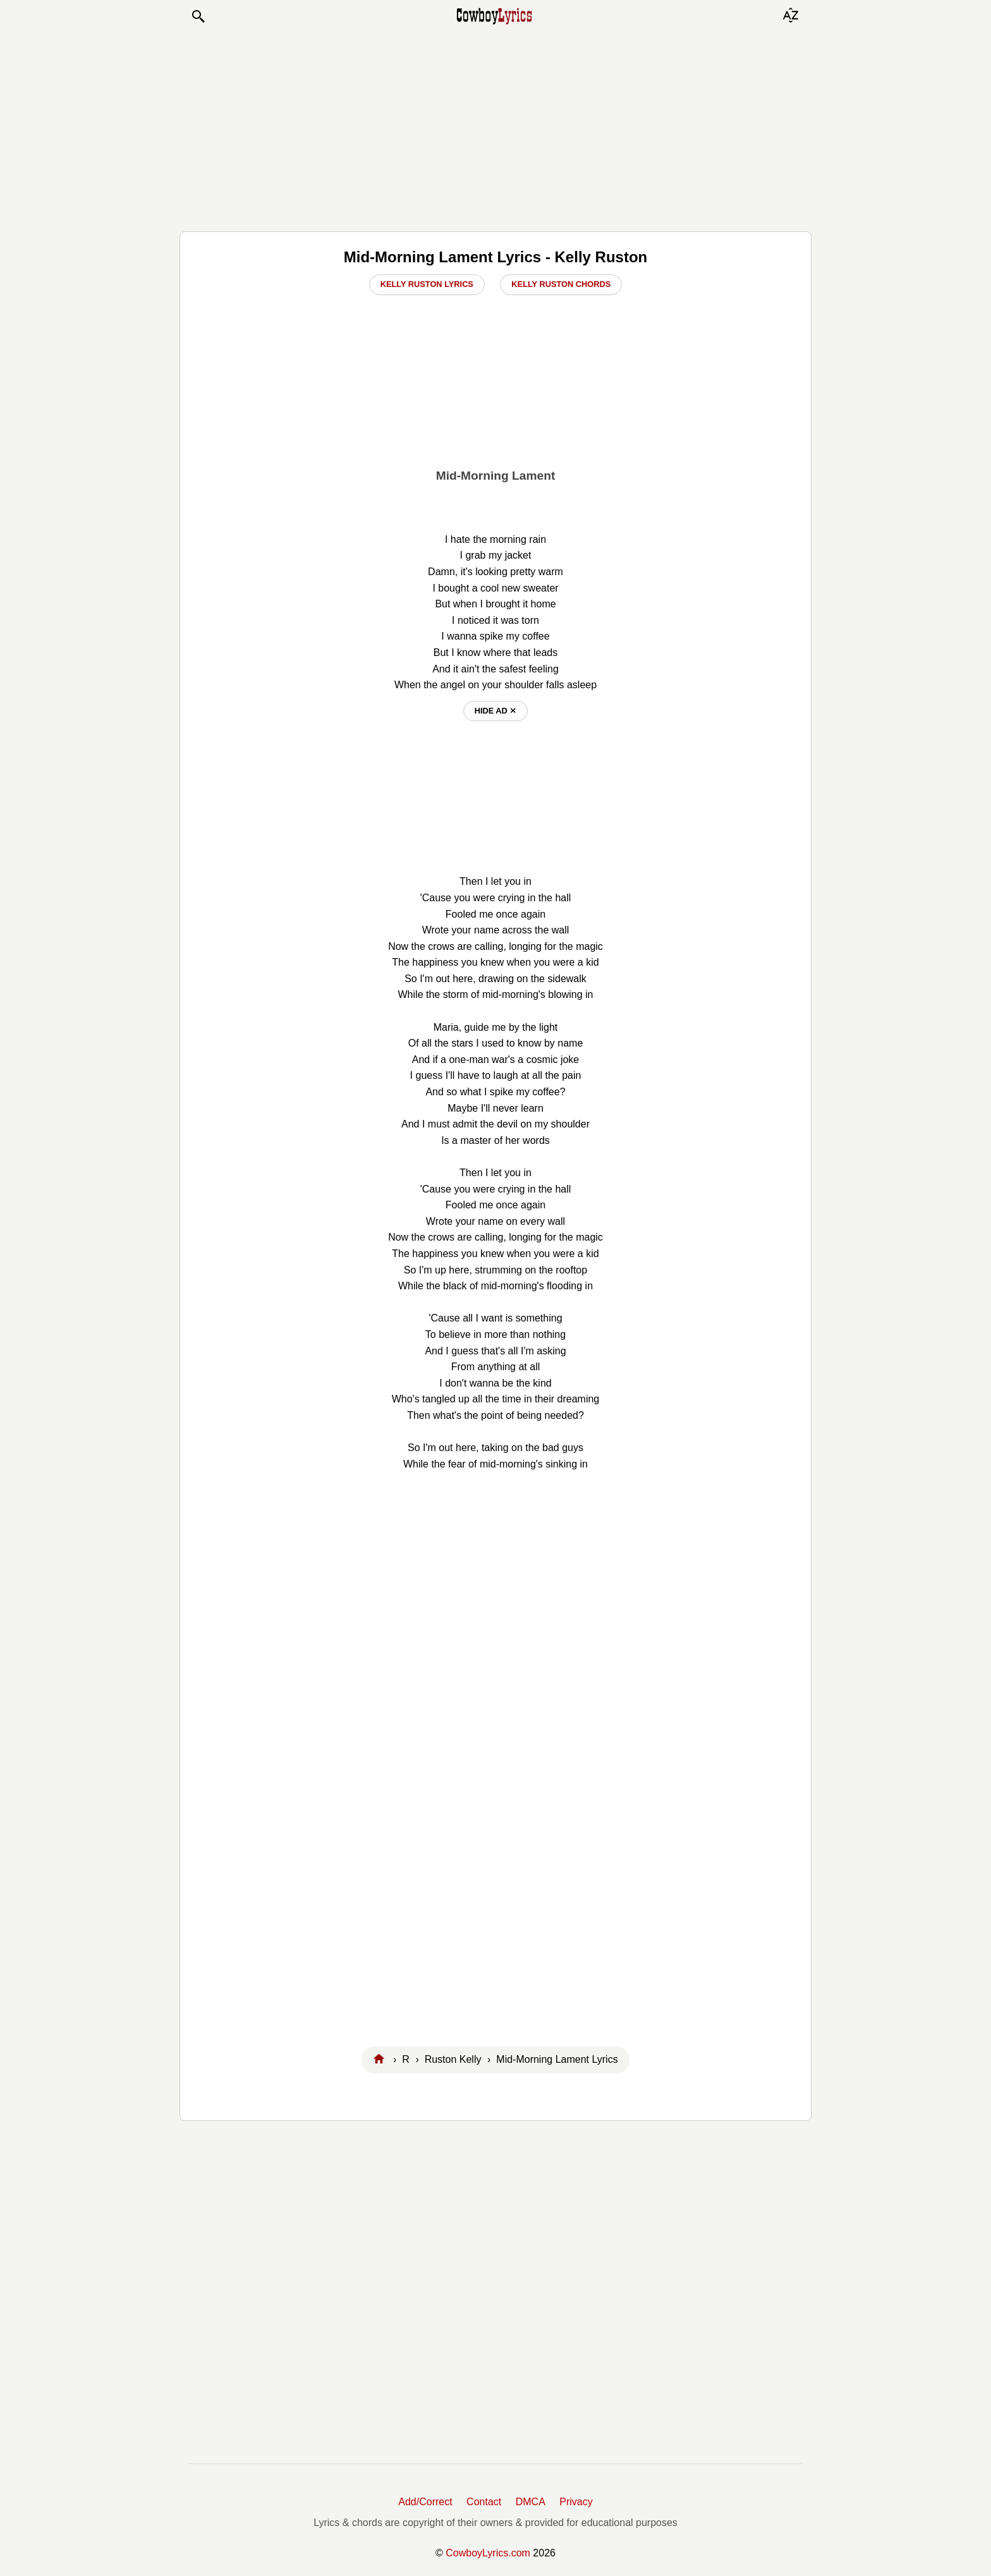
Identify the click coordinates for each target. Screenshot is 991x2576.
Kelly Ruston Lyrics (426, 284)
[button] (198, 16)
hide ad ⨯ (496, 710)
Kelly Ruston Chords (561, 284)
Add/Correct (425, 2501)
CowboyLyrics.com (488, 2553)
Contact (483, 2501)
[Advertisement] (495, 127)
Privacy (575, 2501)
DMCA (530, 2501)
